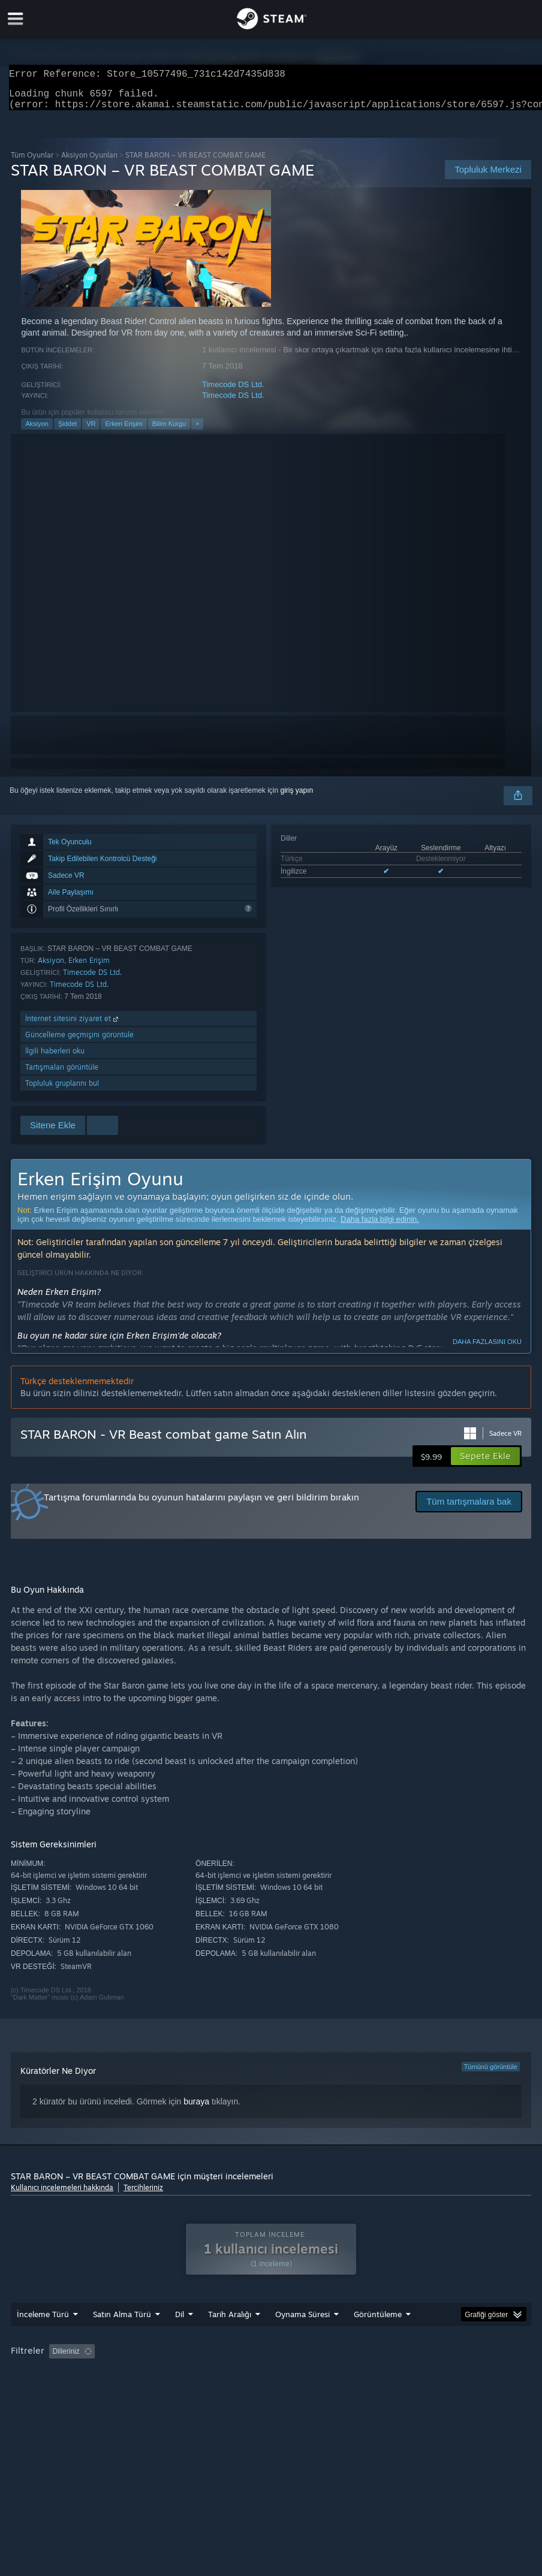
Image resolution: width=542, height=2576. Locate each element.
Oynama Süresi (302, 2338)
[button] (485, 1463)
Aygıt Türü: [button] (211, 2391)
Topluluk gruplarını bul (62, 1090)
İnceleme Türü (43, 2338)
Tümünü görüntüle (490, 2073)
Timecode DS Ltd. (233, 391)
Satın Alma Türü (122, 2338)
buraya (196, 2108)
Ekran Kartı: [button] (151, 2391)
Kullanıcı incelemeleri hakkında (62, 2194)
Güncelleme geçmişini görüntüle (79, 1041)
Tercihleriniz (143, 2194)
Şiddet (67, 430)
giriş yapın (297, 797)
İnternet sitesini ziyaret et (73, 1025)
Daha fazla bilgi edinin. (380, 1226)
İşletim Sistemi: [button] (38, 2391)
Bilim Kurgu (169, 430)
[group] (271, 2383)
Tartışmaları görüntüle (61, 1074)
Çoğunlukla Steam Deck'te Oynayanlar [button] (443, 2375)
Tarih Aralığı (229, 2338)
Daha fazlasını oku (487, 1348)
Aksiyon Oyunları (89, 162)
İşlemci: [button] (97, 2391)
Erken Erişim (123, 430)
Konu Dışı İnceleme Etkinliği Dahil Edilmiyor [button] (214, 2375)
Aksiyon (37, 430)
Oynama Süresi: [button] (333, 2375)
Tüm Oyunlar (32, 162)
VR (90, 430)
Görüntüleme (378, 2338)
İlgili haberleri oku (55, 1057)
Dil (179, 2338)
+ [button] (197, 430)
